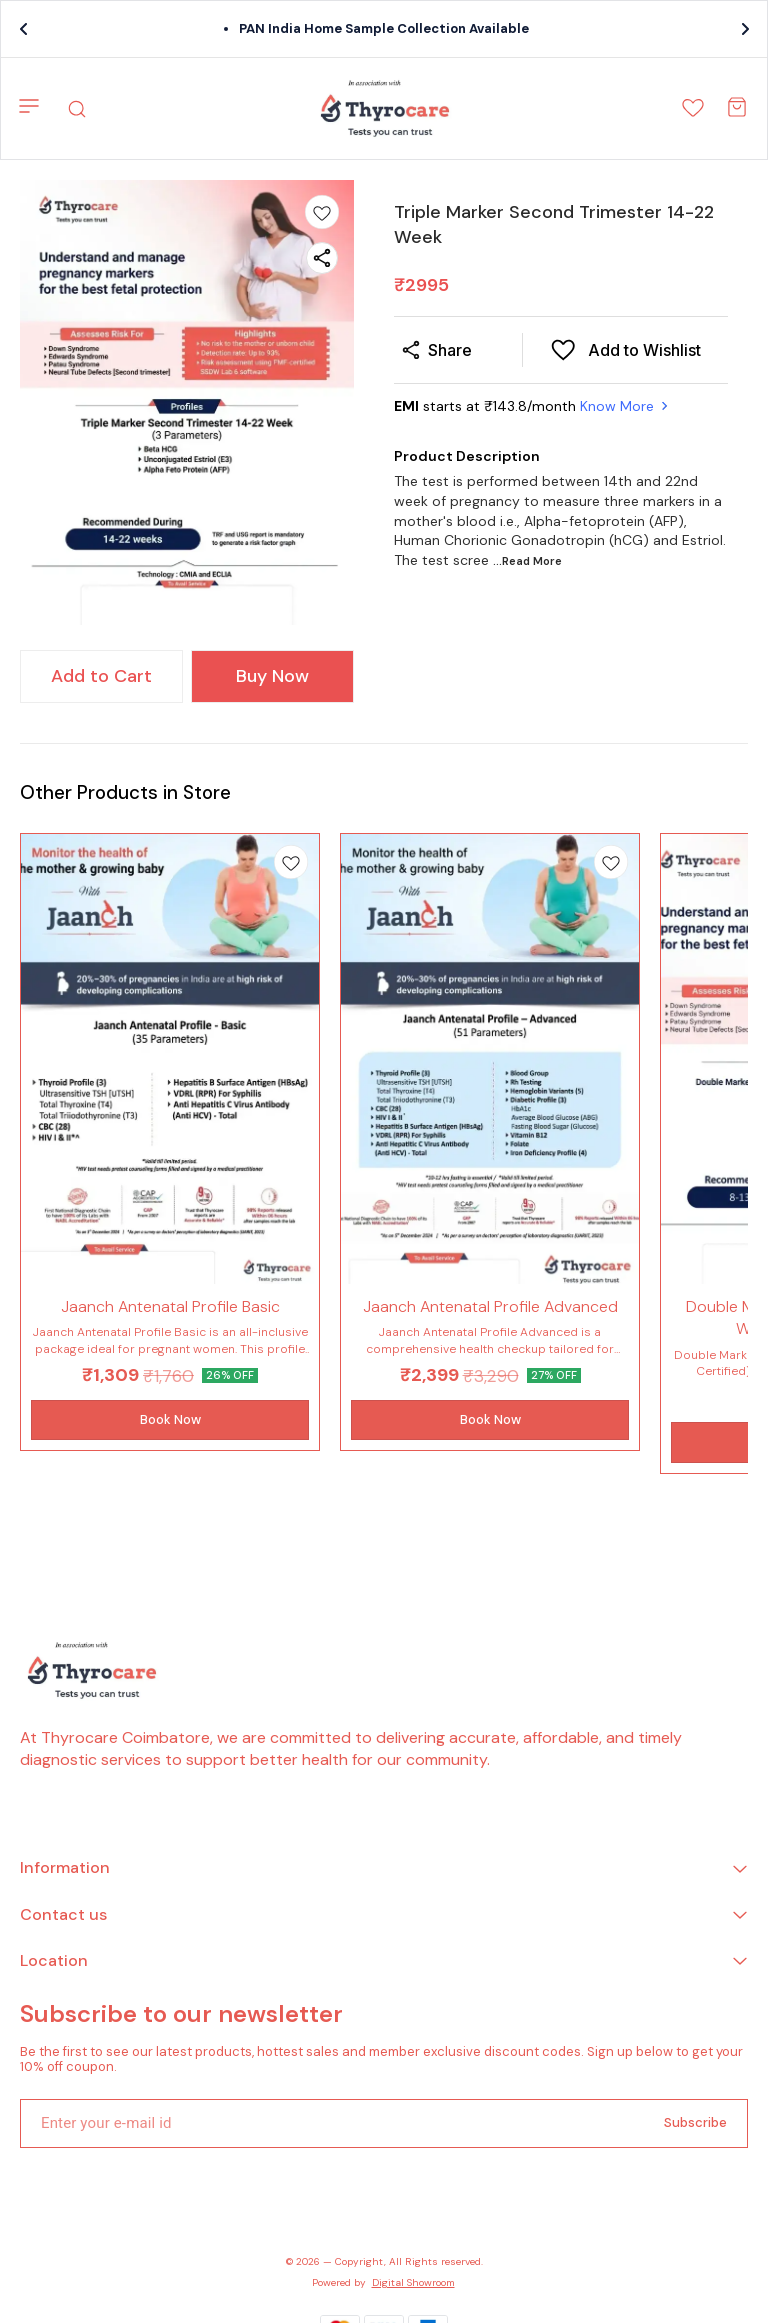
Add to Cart (101, 676)
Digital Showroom (413, 2282)
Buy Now (272, 676)
